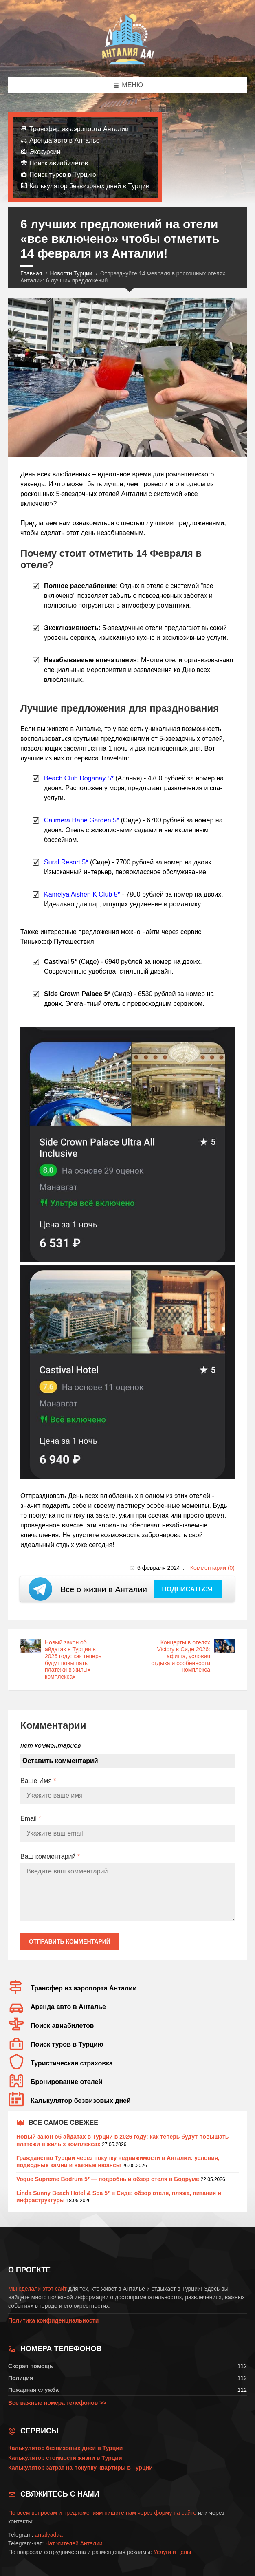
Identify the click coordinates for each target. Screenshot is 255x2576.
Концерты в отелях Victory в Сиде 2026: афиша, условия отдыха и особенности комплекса (180, 1656)
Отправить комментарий (69, 1941)
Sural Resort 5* (66, 862)
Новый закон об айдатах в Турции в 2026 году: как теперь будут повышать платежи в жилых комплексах (73, 1659)
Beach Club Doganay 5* (79, 778)
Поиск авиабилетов (58, 163)
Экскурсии (44, 151)
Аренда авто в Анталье (64, 140)
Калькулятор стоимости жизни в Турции (65, 2458)
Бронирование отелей (66, 2081)
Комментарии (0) (212, 1568)
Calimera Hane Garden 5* (81, 820)
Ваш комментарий (50, 1856)
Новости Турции (71, 273)
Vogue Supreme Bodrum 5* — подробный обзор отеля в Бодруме (107, 2179)
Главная (31, 273)
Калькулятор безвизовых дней (81, 2100)
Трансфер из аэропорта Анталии (79, 129)
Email (30, 1818)
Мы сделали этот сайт (37, 2288)
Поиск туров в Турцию (62, 174)
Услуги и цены (172, 2552)
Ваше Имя (38, 1780)
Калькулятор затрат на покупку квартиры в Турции (80, 2467)
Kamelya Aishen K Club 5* (82, 894)
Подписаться (188, 1589)
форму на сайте (175, 2513)
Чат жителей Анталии (73, 2543)
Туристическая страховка (72, 2063)
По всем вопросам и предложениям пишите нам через (81, 2513)
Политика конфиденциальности (53, 2320)
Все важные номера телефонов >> (57, 2403)
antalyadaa (49, 2535)
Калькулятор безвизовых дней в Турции (89, 186)
